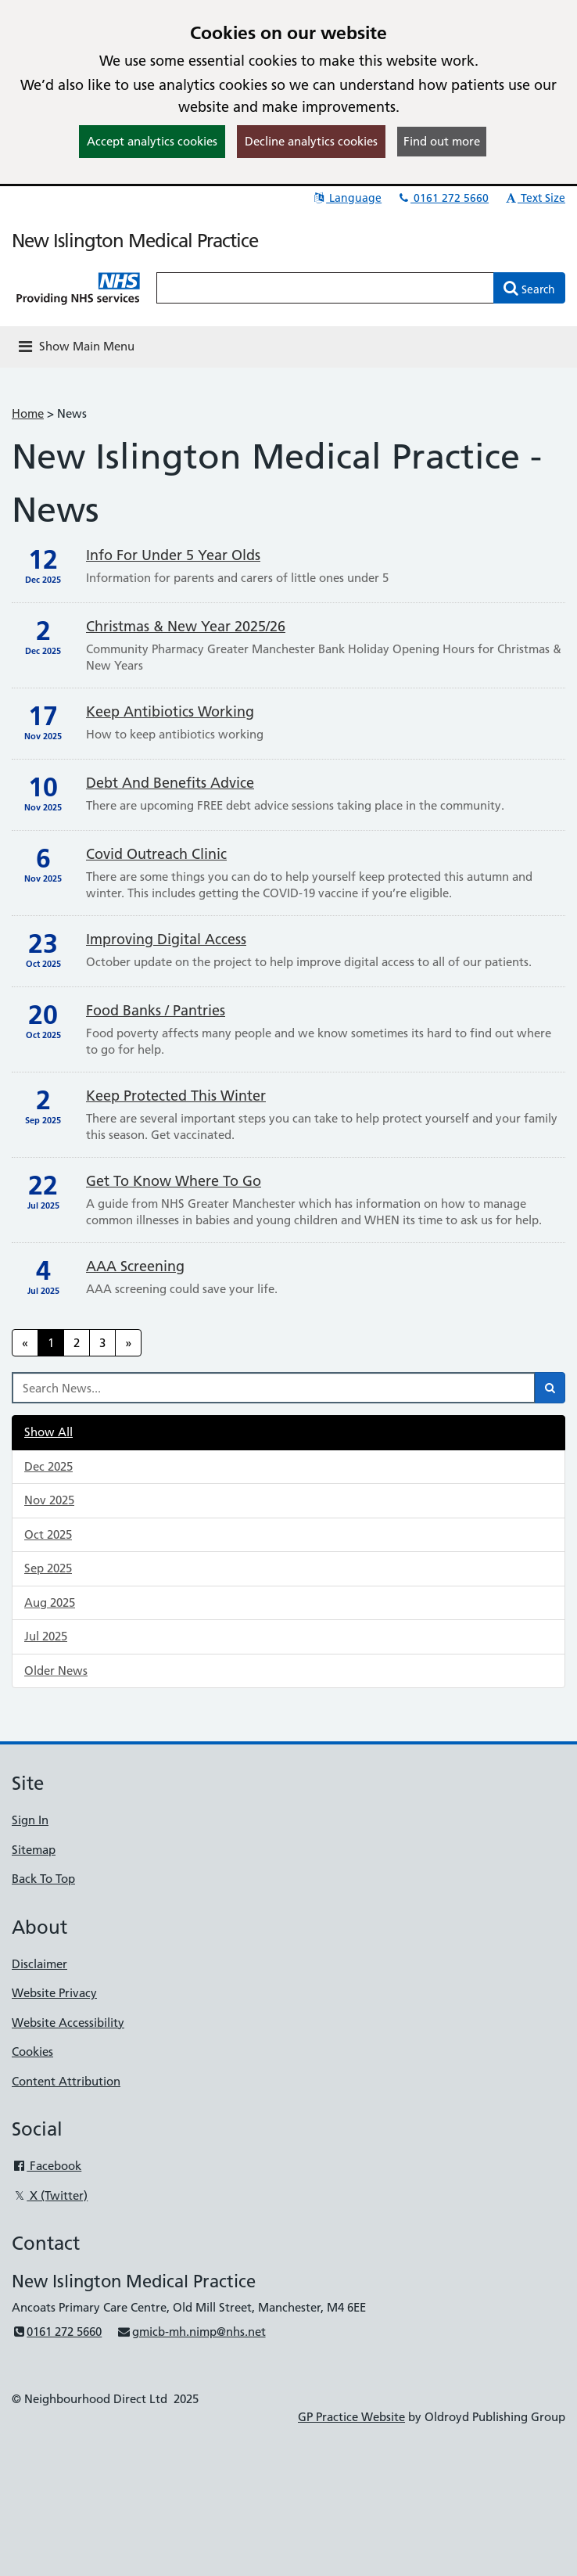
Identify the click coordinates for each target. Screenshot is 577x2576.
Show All (48, 1432)
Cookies (32, 2051)
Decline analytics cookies (311, 141)
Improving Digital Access (166, 939)
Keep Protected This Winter (176, 1096)
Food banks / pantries (155, 1010)
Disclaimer (39, 1963)
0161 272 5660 (442, 198)
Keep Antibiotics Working (170, 711)
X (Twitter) (50, 2195)
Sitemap (34, 1849)
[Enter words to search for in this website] (325, 288)
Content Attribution (66, 2081)
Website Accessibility (68, 2022)
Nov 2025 (49, 1500)
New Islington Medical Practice (135, 240)
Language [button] (347, 198)
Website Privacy (54, 1992)
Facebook (46, 2165)
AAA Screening (135, 1266)
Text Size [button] (534, 198)
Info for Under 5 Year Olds (173, 555)
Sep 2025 (48, 1568)
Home (28, 413)
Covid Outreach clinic (156, 854)
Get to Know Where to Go (173, 1181)
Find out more (441, 141)
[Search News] (274, 1387)
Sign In (30, 1820)
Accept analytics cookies (152, 141)
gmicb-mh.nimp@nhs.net (190, 2331)
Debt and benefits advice (170, 783)
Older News (56, 1670)
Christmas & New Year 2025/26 (185, 626)
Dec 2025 (48, 1466)
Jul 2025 (45, 1636)
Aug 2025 (49, 1602)
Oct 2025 (48, 1534)
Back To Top (43, 1878)
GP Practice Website (351, 2416)
